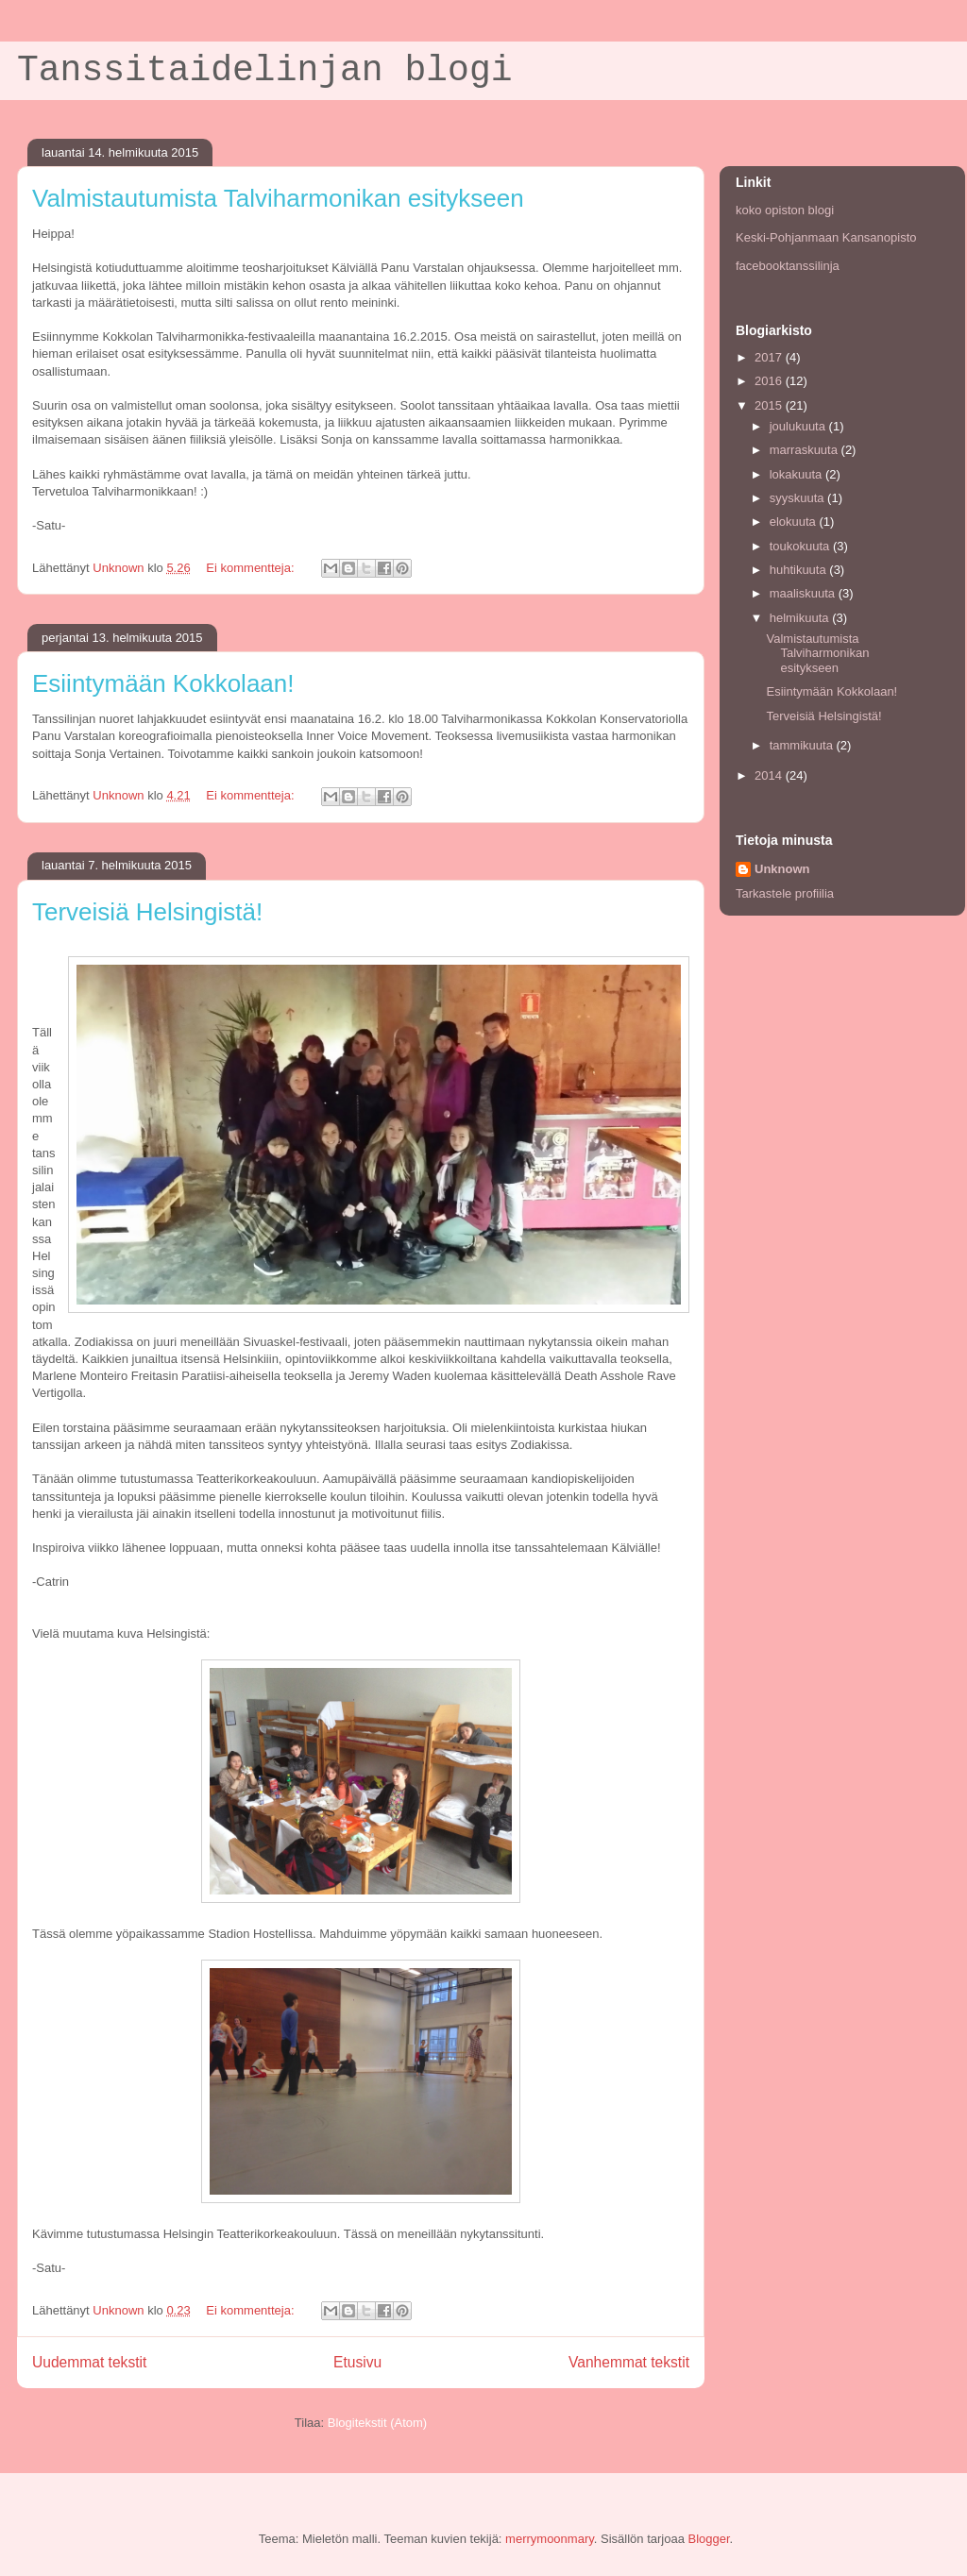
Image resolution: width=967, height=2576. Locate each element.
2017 (770, 357)
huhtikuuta (800, 570)
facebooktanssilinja (788, 266)
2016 (770, 381)
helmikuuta (801, 618)
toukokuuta (801, 546)
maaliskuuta (804, 593)
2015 (770, 405)
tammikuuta (803, 745)
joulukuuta (799, 426)
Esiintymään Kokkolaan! (163, 683)
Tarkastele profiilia (785, 893)
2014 (770, 775)
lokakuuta (797, 474)
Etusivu (357, 2362)
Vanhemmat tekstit (628, 2362)
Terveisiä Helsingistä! (147, 912)
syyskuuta (798, 498)
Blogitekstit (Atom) (377, 2423)
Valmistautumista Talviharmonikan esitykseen (278, 198)
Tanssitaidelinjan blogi (265, 70)
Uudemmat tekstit (89, 2362)
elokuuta (795, 521)
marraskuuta (805, 450)
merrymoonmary (549, 2539)
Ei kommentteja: (251, 568)
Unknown (782, 869)
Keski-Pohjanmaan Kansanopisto (826, 237)
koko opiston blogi (785, 210)
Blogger (709, 2539)
